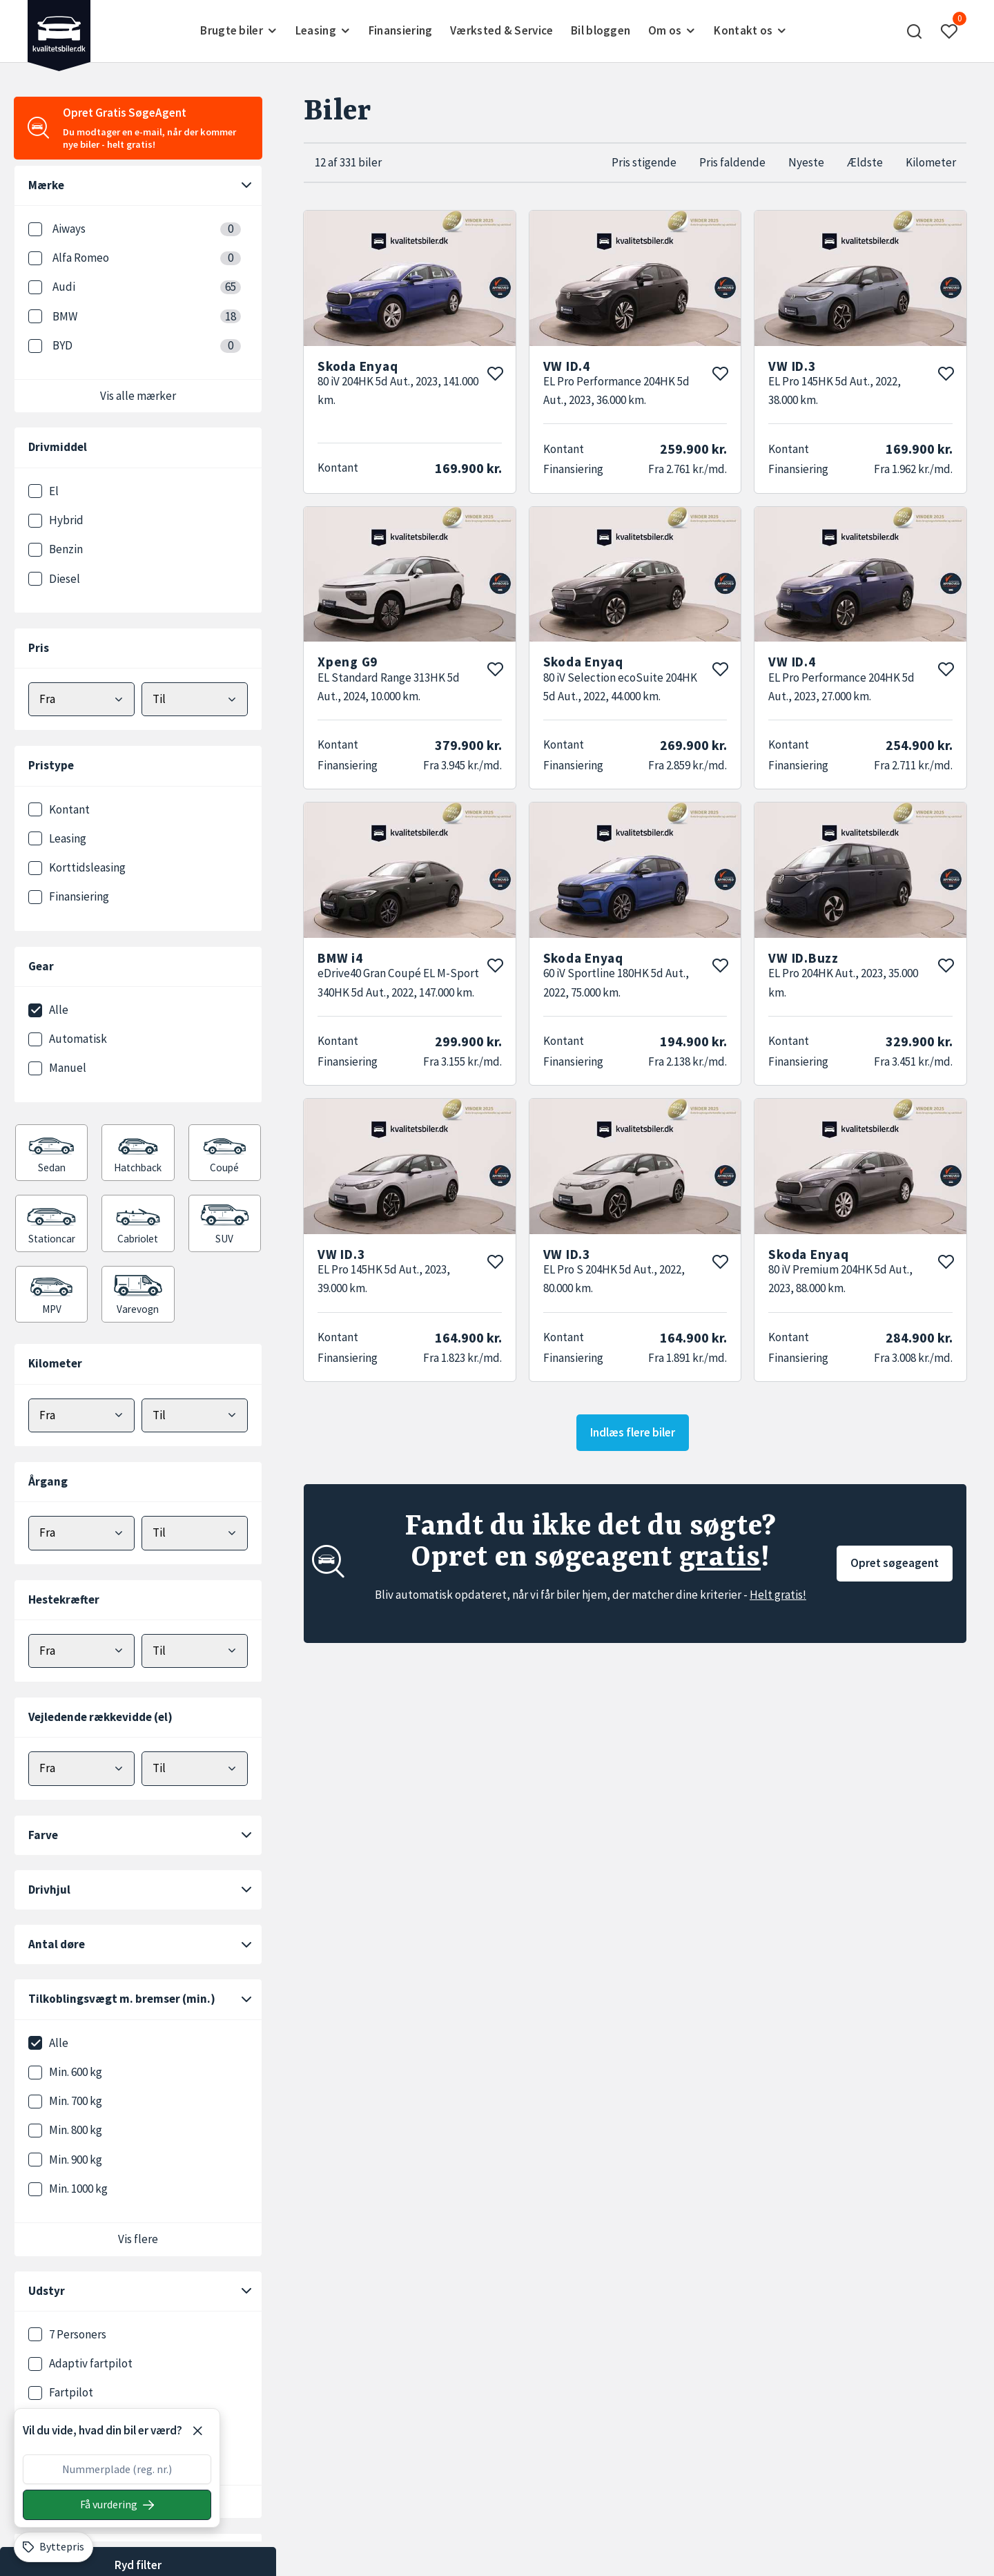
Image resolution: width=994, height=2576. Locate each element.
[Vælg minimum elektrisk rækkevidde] (81, 1768)
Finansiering (401, 30)
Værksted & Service (501, 30)
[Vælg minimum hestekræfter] (81, 1651)
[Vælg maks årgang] (195, 1533)
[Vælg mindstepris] (81, 699)
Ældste (865, 162)
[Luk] (197, 2431)
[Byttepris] (53, 2547)
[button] (914, 31)
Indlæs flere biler (632, 1432)
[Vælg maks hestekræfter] (195, 1651)
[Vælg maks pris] (195, 699)
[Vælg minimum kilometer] (81, 1415)
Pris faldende (732, 162)
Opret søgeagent (894, 1562)
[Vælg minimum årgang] (81, 1533)
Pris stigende (644, 162)
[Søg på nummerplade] (117, 2505)
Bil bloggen (600, 30)
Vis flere (138, 2239)
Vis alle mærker (138, 395)
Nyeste (806, 162)
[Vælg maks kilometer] (195, 1415)
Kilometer (931, 162)
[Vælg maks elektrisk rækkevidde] (195, 1768)
